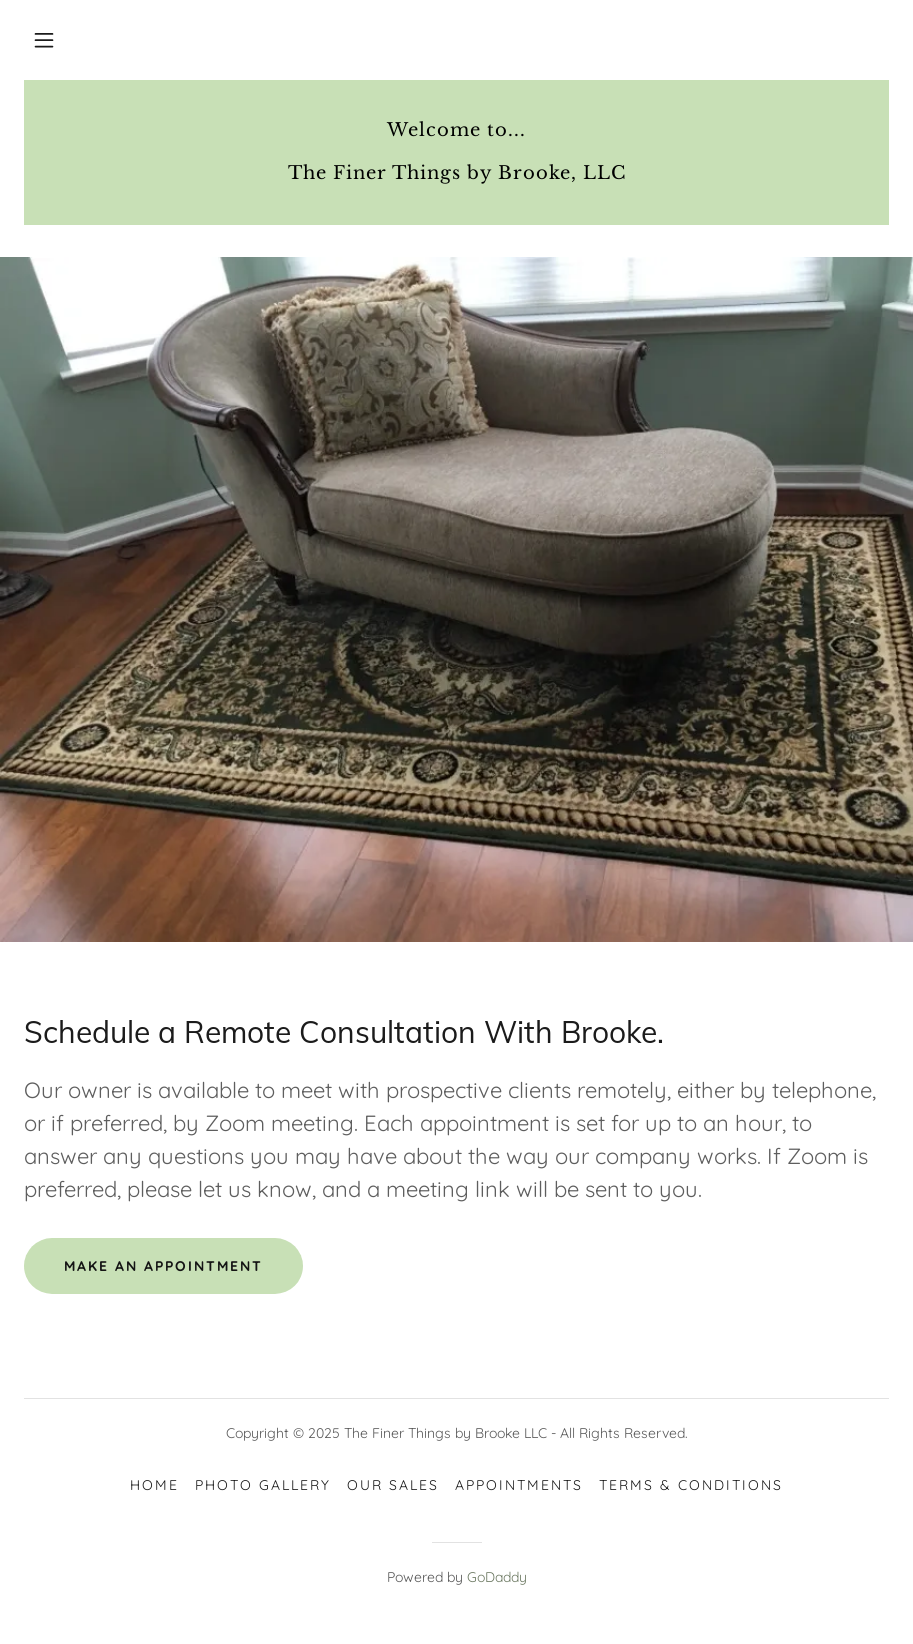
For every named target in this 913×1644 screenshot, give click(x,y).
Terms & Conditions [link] (691, 1485)
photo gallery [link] (263, 1485)
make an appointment (163, 1266)
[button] (44, 40)
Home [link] (154, 1485)
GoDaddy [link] (497, 1577)
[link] (456, 173)
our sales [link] (393, 1485)
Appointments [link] (519, 1485)
